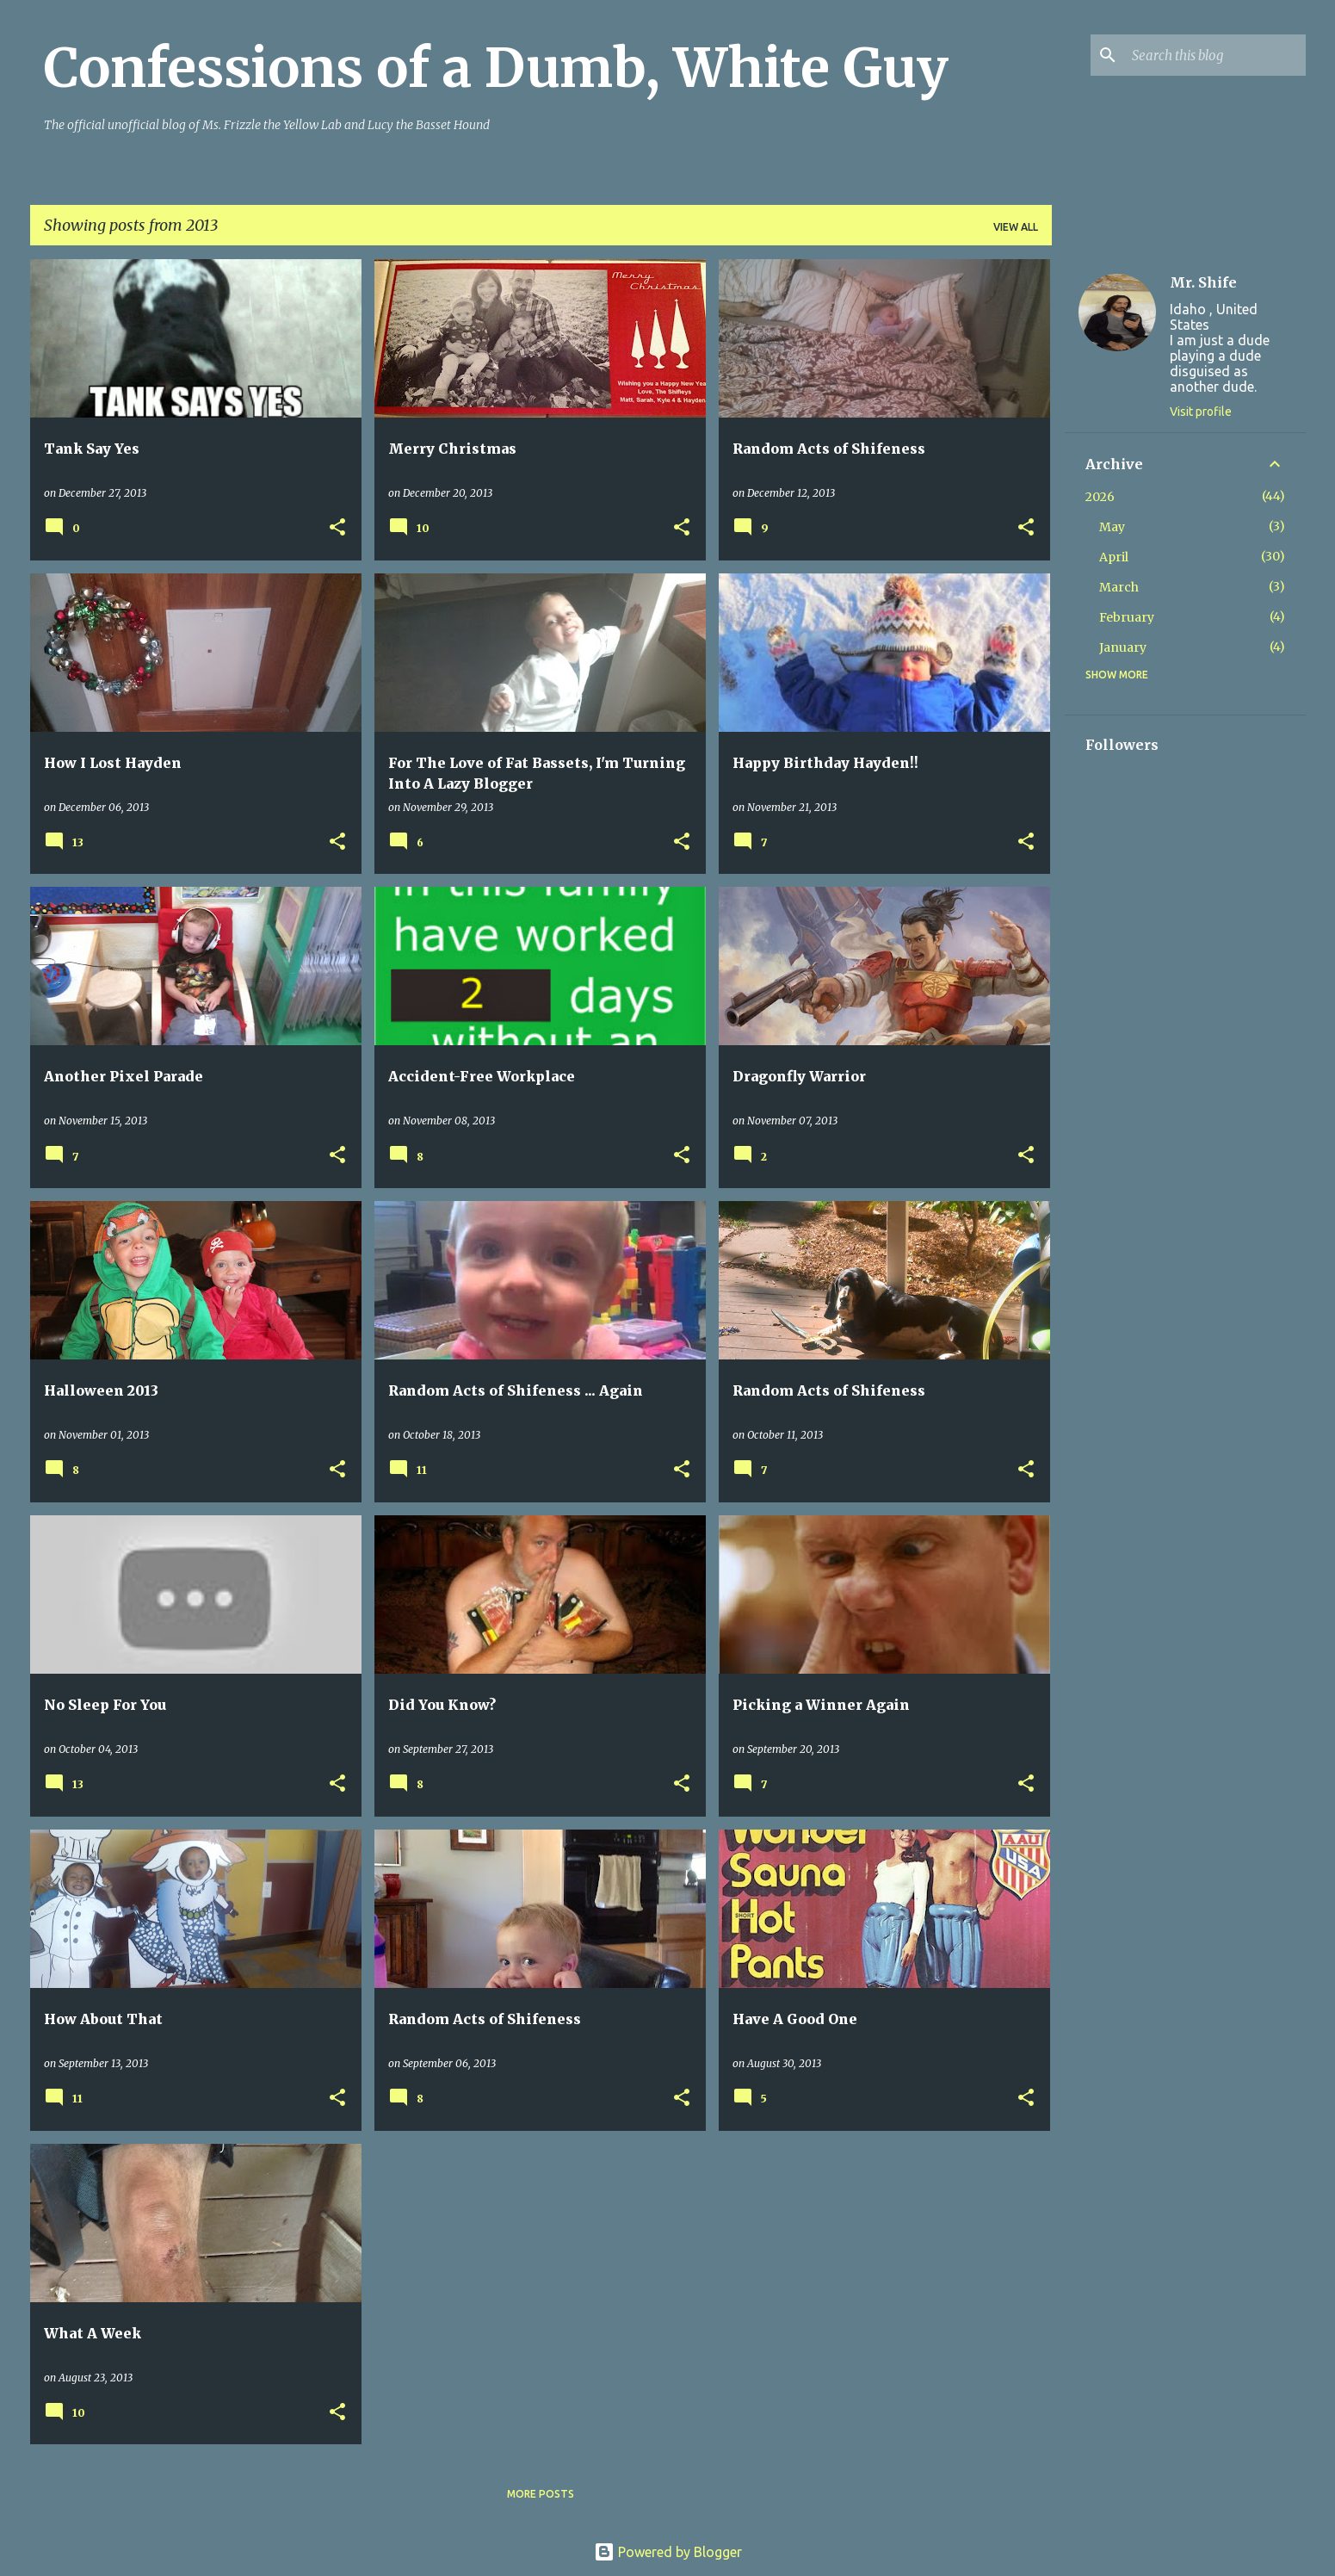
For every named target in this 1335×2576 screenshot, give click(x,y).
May (1112, 527)
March (1119, 587)
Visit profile (1201, 411)
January (1122, 647)
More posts (540, 2493)
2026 (1100, 497)
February (1126, 617)
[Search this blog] (1215, 55)
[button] (337, 528)
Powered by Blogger (668, 2552)
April (1113, 557)
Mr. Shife (1203, 282)
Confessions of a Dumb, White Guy (496, 68)
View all (1015, 226)
